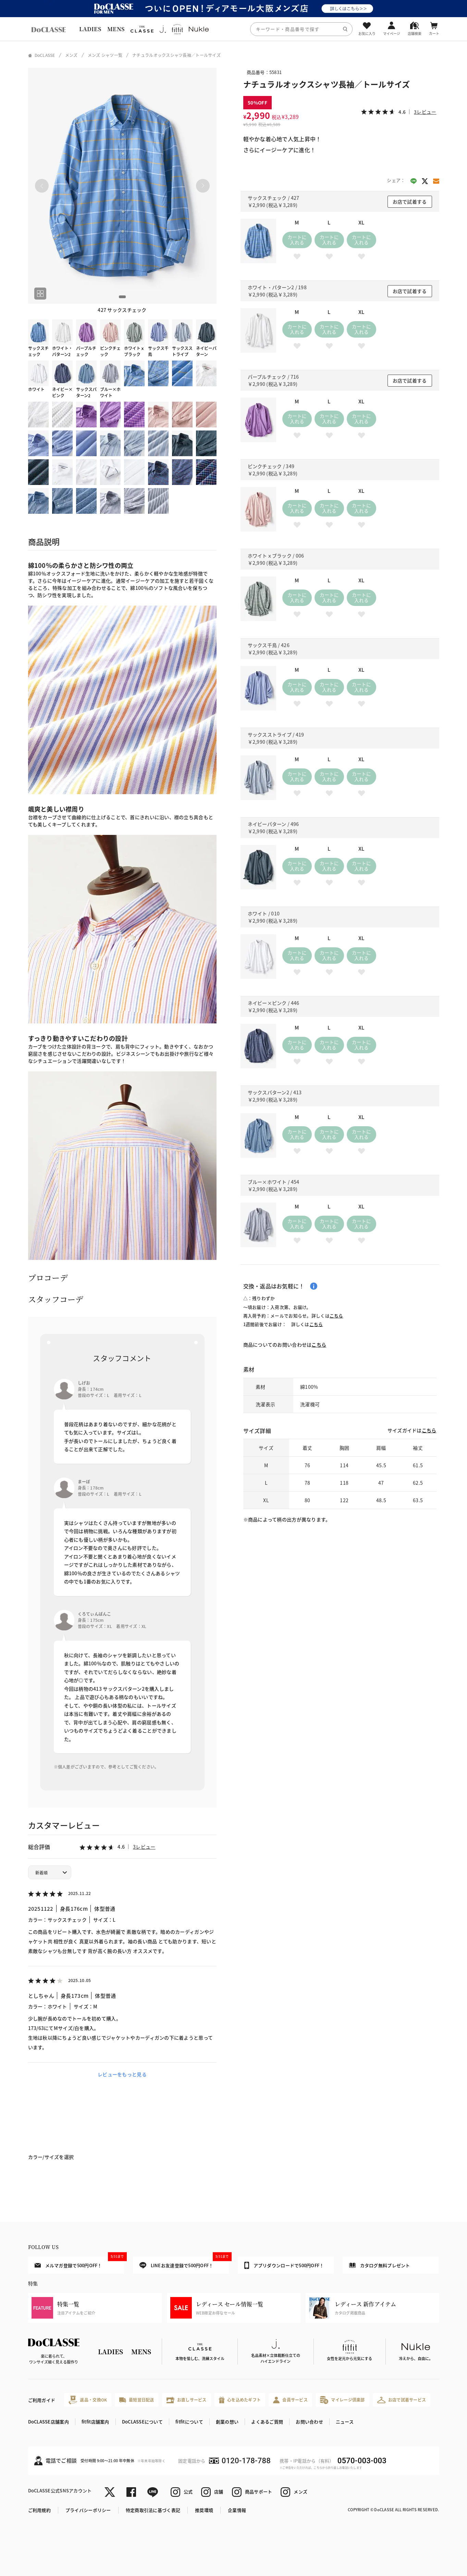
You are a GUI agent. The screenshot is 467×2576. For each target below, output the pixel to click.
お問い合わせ (309, 2421)
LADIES (90, 29)
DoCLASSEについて (142, 2421)
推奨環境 (204, 2510)
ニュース (345, 2421)
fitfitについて (189, 2421)
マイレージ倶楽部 (342, 2400)
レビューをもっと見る (122, 2074)
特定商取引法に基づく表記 (153, 2510)
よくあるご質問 (267, 2421)
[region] (233, 29)
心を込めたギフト (240, 2400)
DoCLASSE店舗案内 (48, 2421)
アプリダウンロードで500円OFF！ (284, 2265)
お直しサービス (187, 2400)
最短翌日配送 (136, 2400)
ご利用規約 (39, 2510)
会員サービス (290, 2400)
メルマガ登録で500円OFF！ (79, 2262)
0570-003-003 (361, 2460)
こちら (336, 1315)
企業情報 (237, 2510)
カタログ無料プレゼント (379, 2265)
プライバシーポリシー (88, 2510)
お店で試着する (410, 201)
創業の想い (227, 2421)
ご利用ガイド (42, 2400)
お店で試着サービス (401, 2400)
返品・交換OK (88, 2400)
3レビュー (144, 1846)
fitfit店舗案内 (95, 2421)
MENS (115, 29)
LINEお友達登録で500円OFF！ (184, 2263)
